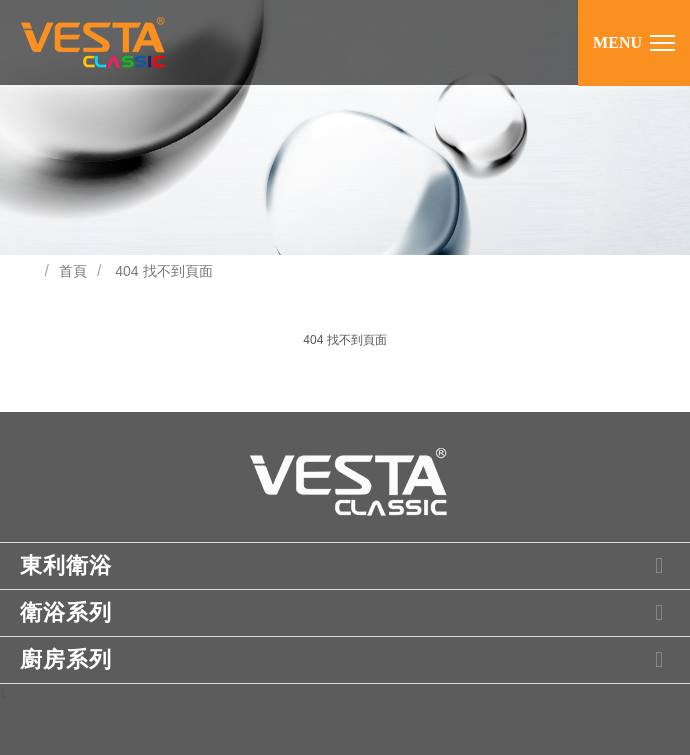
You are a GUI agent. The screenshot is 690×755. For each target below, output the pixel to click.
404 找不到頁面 (163, 271)
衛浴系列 (347, 613)
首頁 (73, 271)
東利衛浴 (347, 566)
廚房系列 (347, 660)
